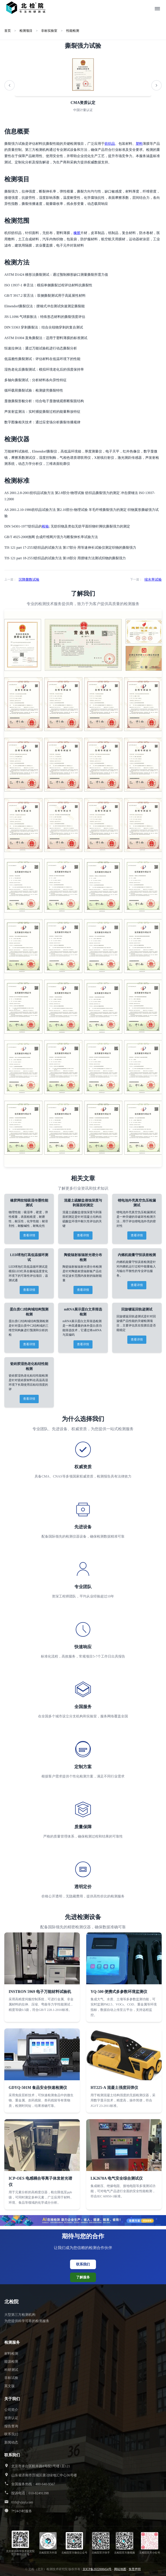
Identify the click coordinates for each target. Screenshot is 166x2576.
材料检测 (11, 2353)
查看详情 (29, 1235)
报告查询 (11, 2426)
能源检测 (11, 2361)
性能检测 (72, 30)
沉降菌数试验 (29, 579)
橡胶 (76, 233)
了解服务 (83, 2277)
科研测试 (11, 2370)
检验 (45, 526)
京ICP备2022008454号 (97, 2569)
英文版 (9, 2386)
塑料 (139, 143)
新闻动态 (11, 2442)
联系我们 (83, 2264)
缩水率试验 (153, 579)
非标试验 (11, 2378)
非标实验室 (49, 30)
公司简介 (11, 2410)
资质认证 (11, 2418)
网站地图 (120, 2569)
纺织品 (110, 143)
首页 (7, 30)
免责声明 (135, 2569)
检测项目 (25, 30)
